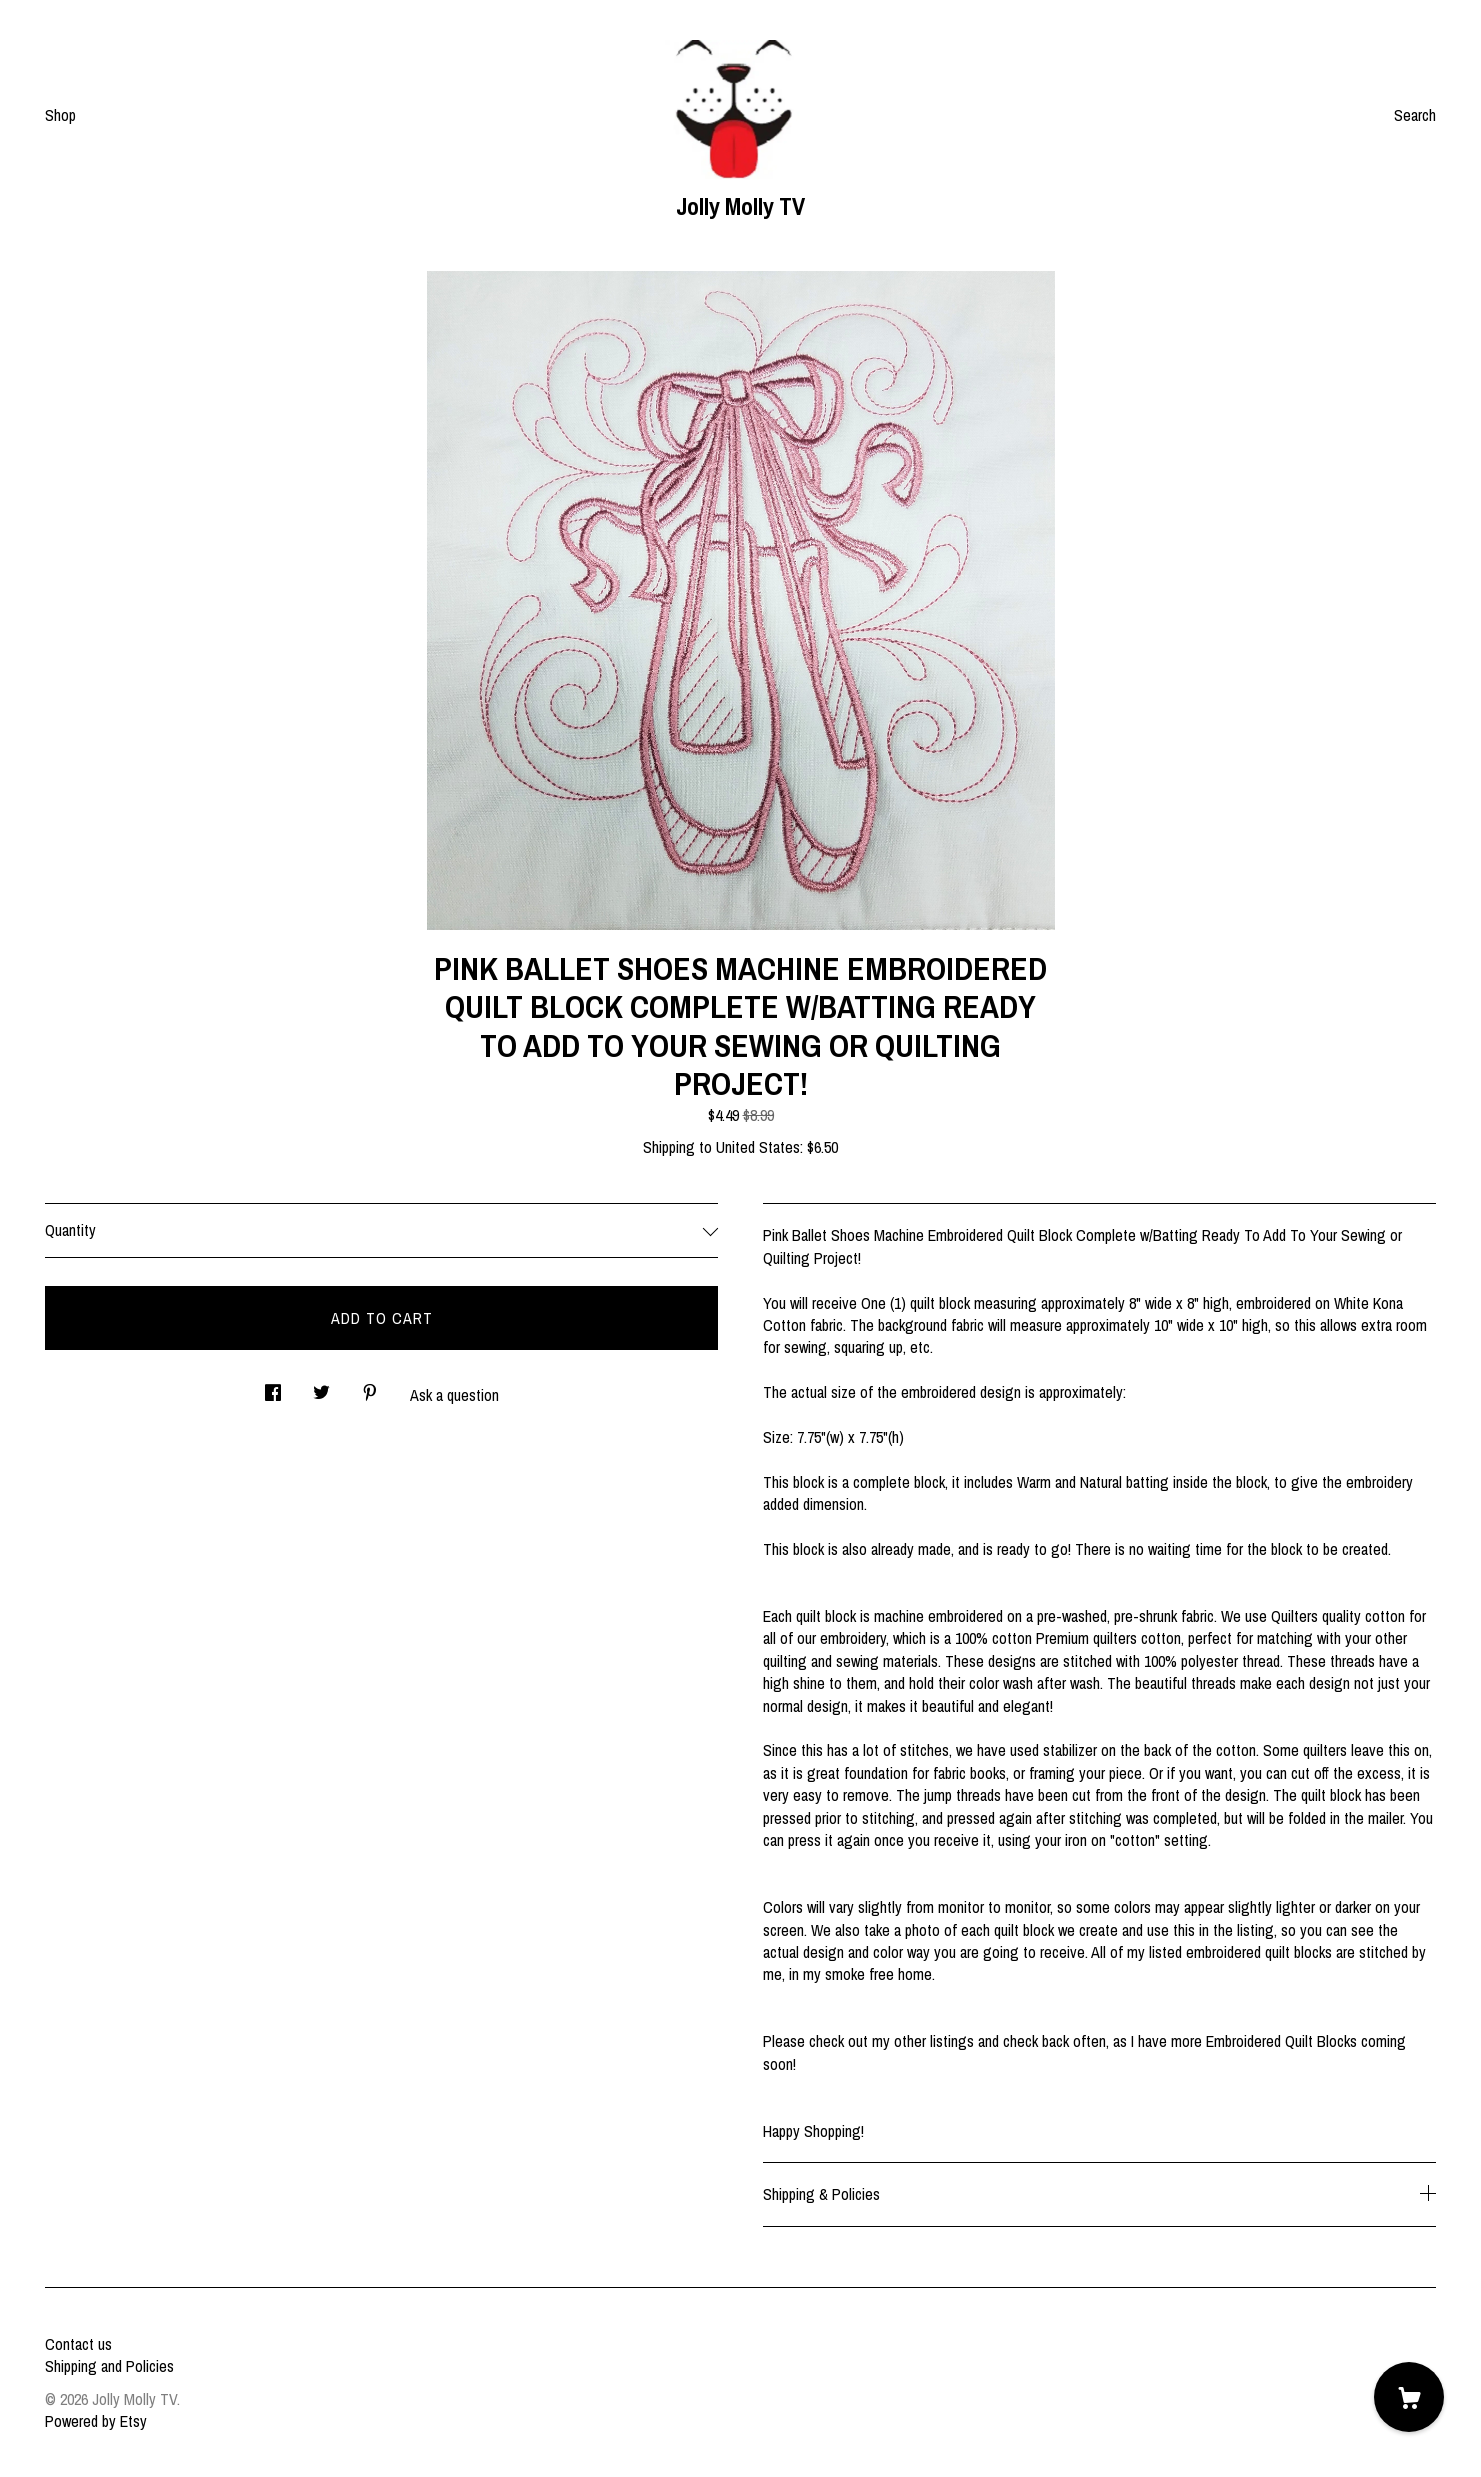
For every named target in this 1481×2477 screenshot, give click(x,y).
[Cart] (1409, 2397)
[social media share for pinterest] (370, 1386)
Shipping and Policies (109, 2366)
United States (758, 1147)
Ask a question (454, 1395)
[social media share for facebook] (273, 1386)
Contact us (78, 2344)
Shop (60, 115)
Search (1415, 115)
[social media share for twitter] (321, 1386)
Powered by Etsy (96, 2421)
